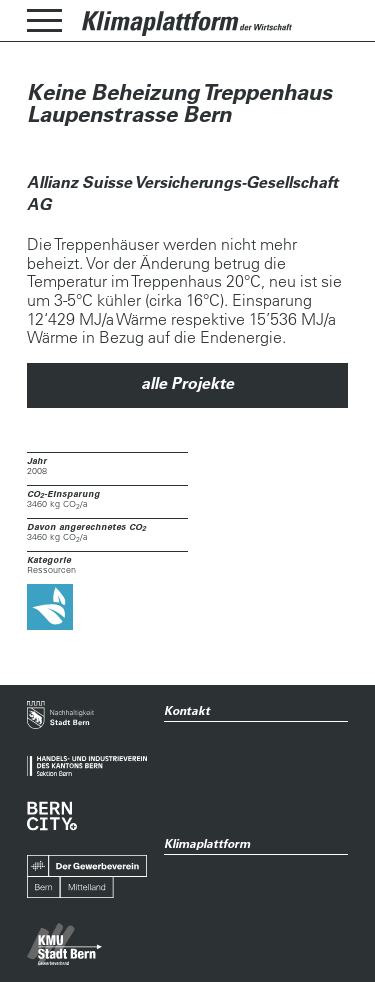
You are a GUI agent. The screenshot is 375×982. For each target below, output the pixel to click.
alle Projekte (187, 383)
